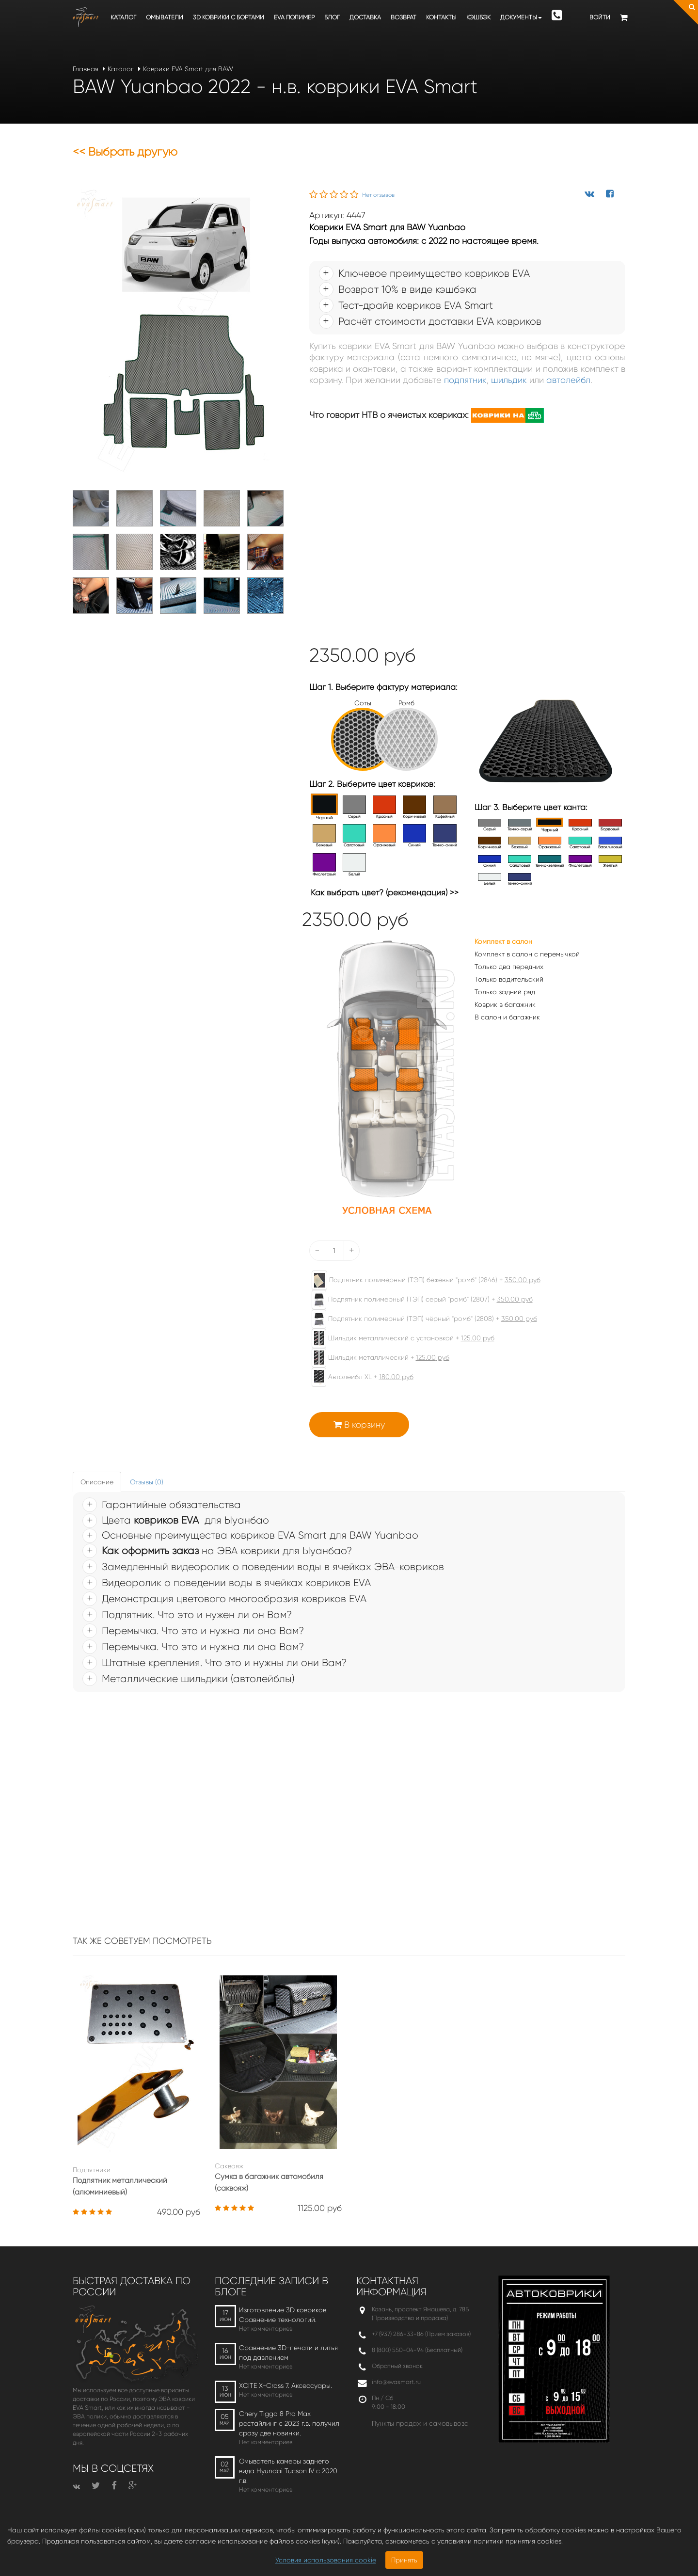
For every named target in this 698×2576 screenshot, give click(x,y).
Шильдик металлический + (375, 1358)
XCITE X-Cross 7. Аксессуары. (285, 2385)
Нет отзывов (378, 194)
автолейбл (568, 380)
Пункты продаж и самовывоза (420, 2423)
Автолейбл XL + (357, 1377)
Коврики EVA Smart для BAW (188, 69)
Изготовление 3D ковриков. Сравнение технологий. (283, 2314)
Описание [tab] (96, 1482)
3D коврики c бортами (228, 17)
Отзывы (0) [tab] (146, 1482)
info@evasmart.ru (396, 2381)
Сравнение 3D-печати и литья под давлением (288, 2352)
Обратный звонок (397, 2365)
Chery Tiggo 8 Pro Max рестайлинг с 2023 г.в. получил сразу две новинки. (289, 2423)
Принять (404, 2560)
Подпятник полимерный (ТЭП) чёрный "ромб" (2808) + (419, 1319)
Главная (85, 69)
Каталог (123, 17)
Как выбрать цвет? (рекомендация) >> (385, 892)
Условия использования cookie (325, 2560)
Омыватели (164, 17)
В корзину (359, 1425)
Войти (599, 17)
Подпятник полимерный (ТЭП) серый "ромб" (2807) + (417, 1299)
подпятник (465, 380)
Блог (332, 17)
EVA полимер (294, 17)
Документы (521, 17)
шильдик (509, 380)
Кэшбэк (478, 17)
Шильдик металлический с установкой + (398, 1338)
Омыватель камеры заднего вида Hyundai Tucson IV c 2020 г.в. (288, 2470)
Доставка (365, 17)
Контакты (441, 17)
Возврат (403, 17)
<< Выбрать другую (125, 152)
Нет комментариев (265, 2328)
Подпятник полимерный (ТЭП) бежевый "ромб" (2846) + (421, 1280)
